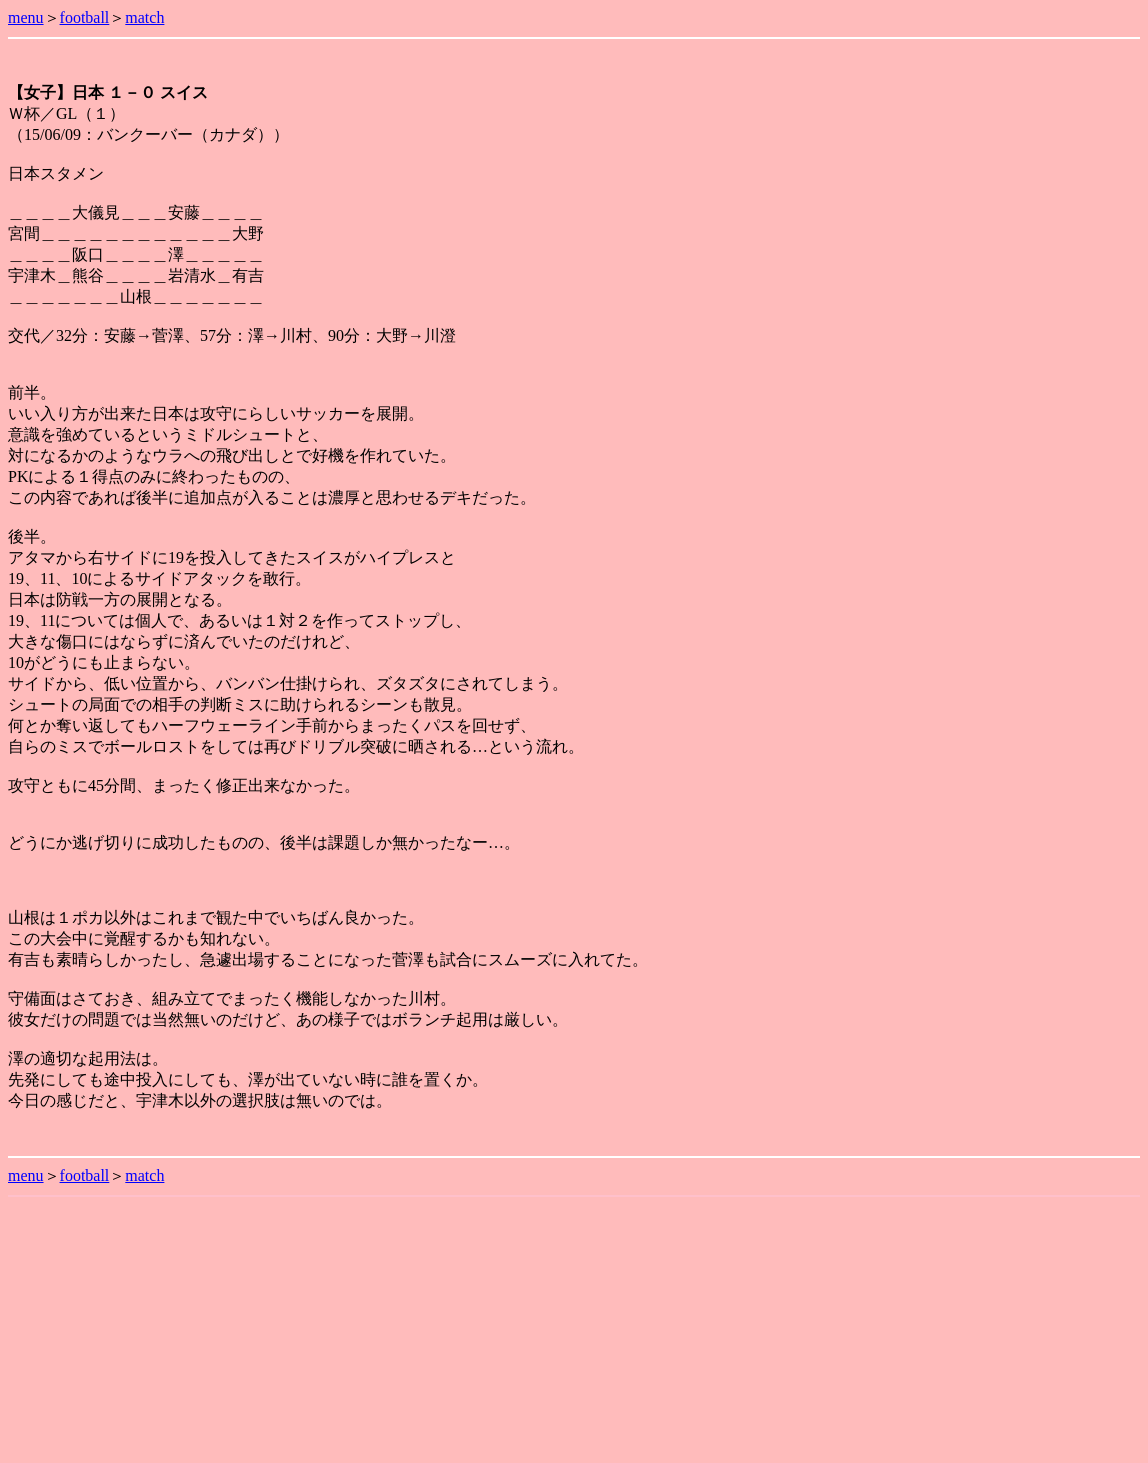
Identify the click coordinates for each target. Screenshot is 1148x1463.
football (85, 17)
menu (26, 17)
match (144, 17)
